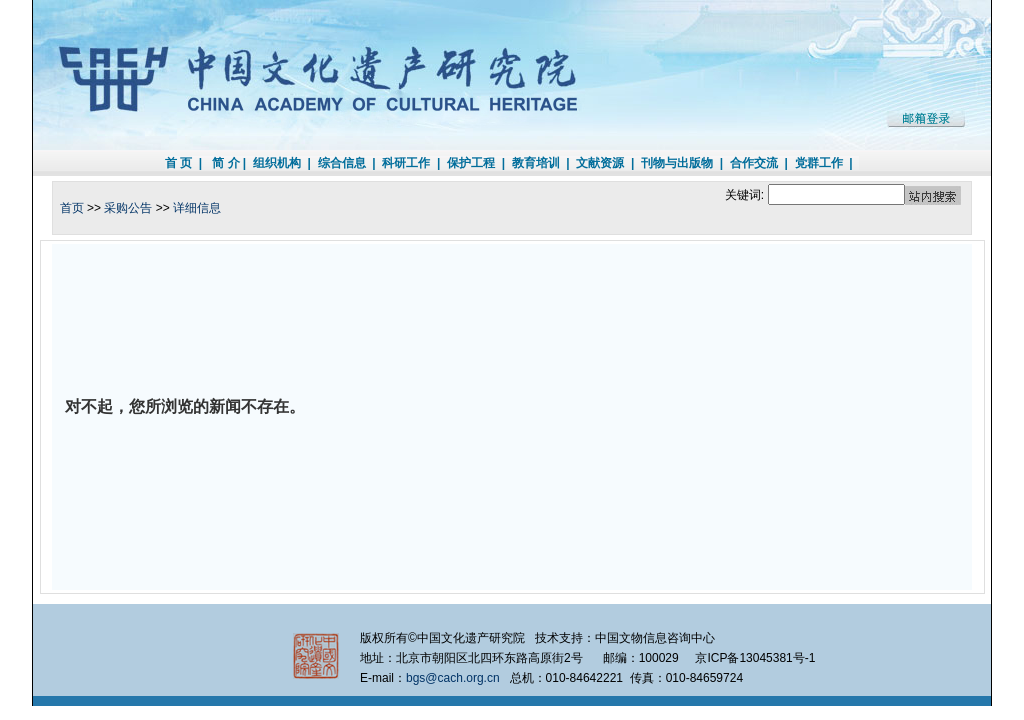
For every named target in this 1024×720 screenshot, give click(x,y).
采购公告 (128, 208)
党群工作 (819, 163)
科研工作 (406, 163)
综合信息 (342, 163)
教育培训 (536, 163)
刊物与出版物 (677, 163)
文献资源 (600, 163)
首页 (72, 208)
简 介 (225, 163)
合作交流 (754, 163)
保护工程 (471, 163)
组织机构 (277, 163)
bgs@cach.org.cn (453, 678)
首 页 (178, 163)
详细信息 (197, 208)
